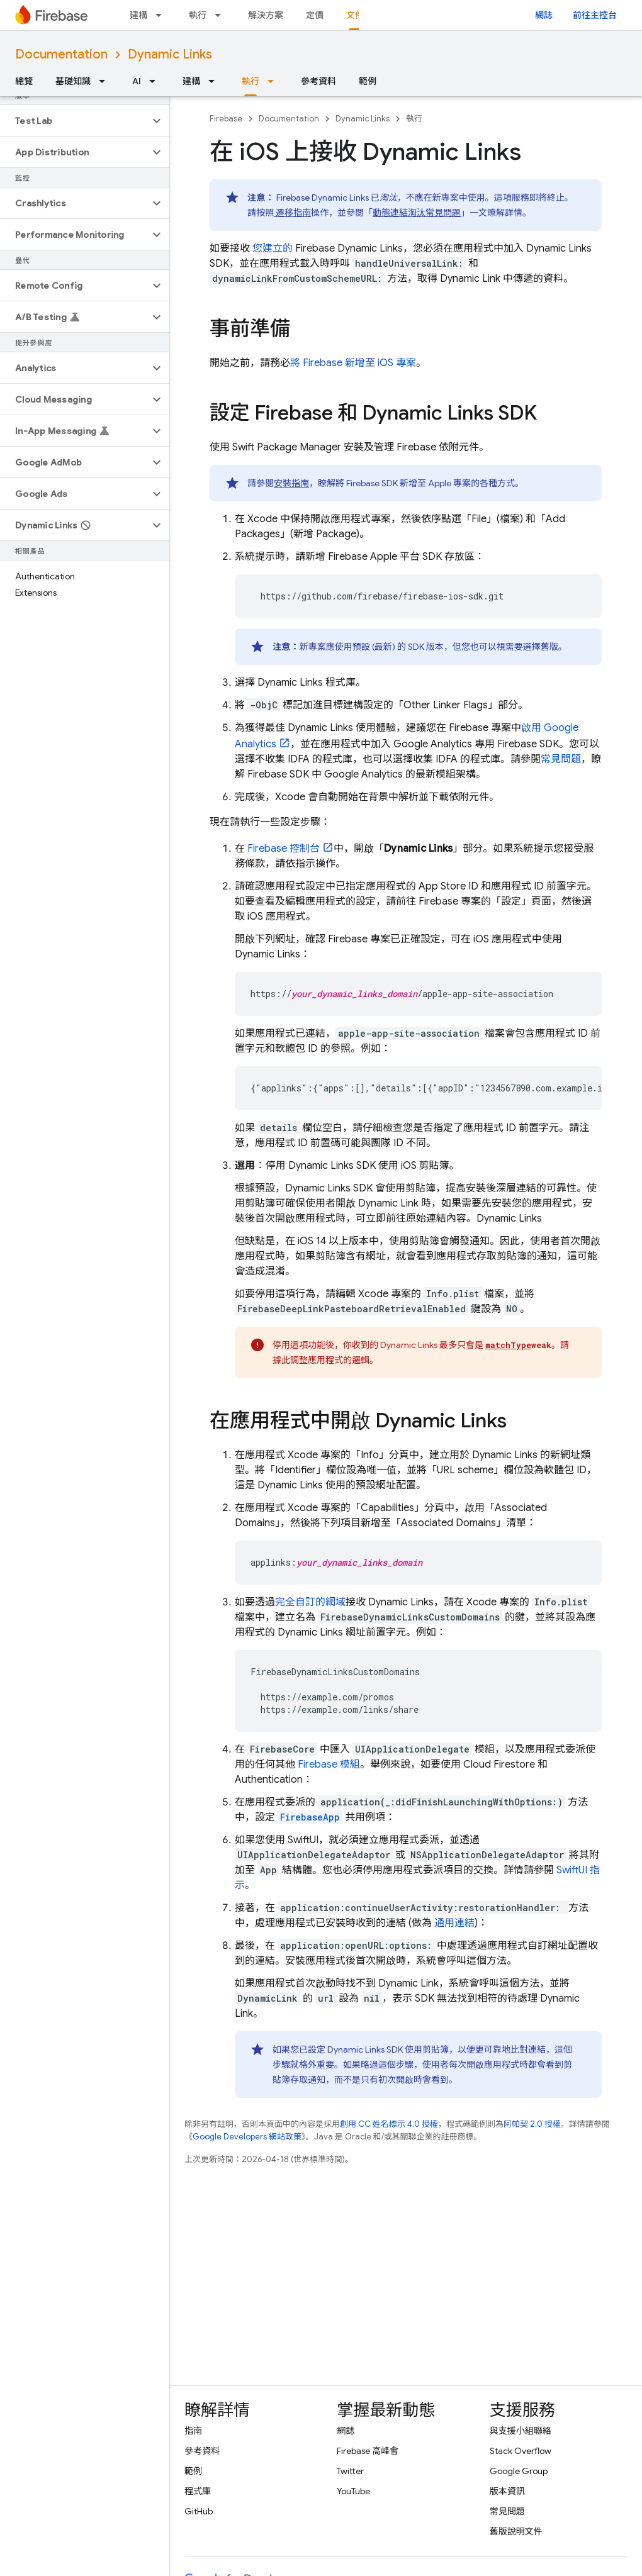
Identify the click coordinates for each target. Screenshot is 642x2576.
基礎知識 (73, 81)
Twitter (350, 2471)
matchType (508, 1345)
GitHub (198, 2511)
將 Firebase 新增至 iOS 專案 (353, 363)
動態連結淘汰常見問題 (417, 212)
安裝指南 (291, 483)
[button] (74, 121)
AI (136, 81)
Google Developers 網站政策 (247, 2136)
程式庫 (197, 2491)
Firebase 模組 (329, 1764)
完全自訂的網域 (310, 1602)
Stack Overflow (520, 2450)
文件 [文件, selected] (355, 15)
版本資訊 (507, 2491)
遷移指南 (292, 212)
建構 (138, 15)
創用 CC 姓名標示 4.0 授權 (389, 2124)
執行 (197, 15)
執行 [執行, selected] (250, 81)
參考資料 (318, 81)
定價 (315, 15)
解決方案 (265, 15)
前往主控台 (595, 15)
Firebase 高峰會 (367, 2450)
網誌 (544, 15)
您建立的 (271, 248)
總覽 (24, 81)
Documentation (61, 54)
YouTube (353, 2491)
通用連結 (453, 1923)
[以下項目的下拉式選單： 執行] (221, 15)
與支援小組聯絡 (520, 2430)
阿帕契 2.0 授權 (532, 2124)
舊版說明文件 (516, 2531)
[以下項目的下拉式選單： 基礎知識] (106, 81)
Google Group (519, 2471)
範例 (367, 81)
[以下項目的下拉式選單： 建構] (162, 15)
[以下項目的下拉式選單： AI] (156, 81)
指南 (193, 2430)
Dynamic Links (170, 54)
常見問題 (561, 759)
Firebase (226, 118)
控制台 (283, 848)
